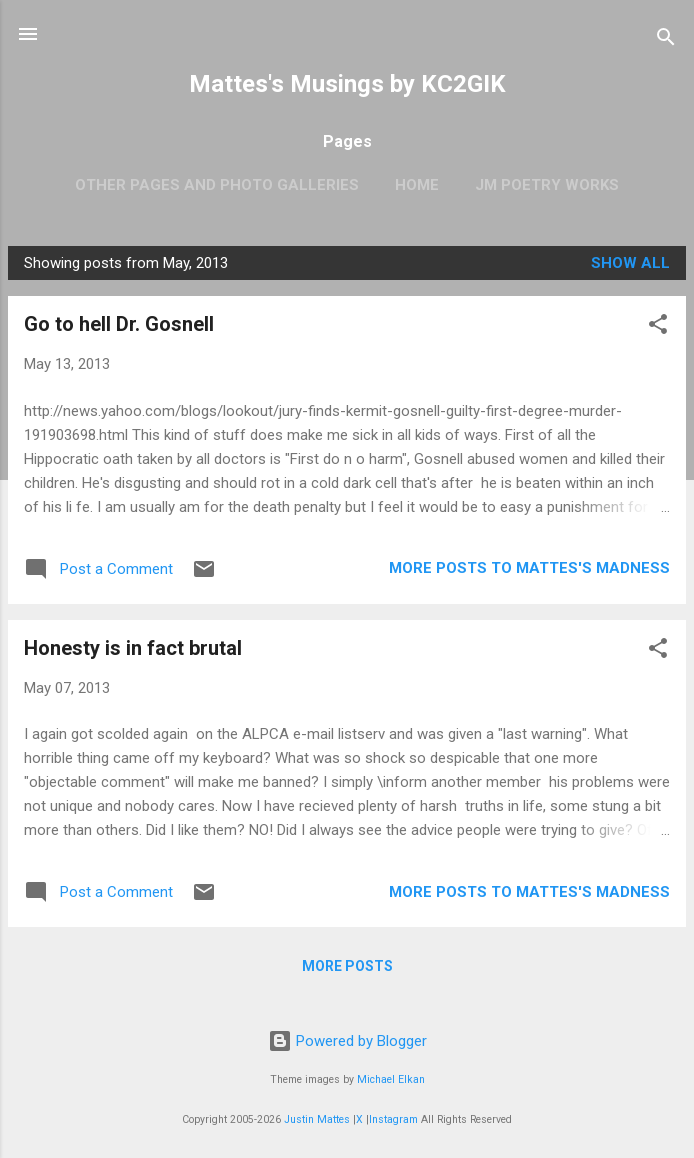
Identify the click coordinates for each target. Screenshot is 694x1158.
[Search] (666, 40)
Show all (630, 263)
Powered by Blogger (347, 1041)
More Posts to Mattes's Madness (529, 568)
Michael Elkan (391, 1079)
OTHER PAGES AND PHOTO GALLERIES (217, 185)
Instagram (393, 1119)
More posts (347, 966)
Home (417, 185)
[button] (658, 327)
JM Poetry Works (547, 185)
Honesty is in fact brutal (133, 648)
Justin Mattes (317, 1119)
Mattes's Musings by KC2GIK (347, 84)
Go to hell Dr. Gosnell (119, 324)
